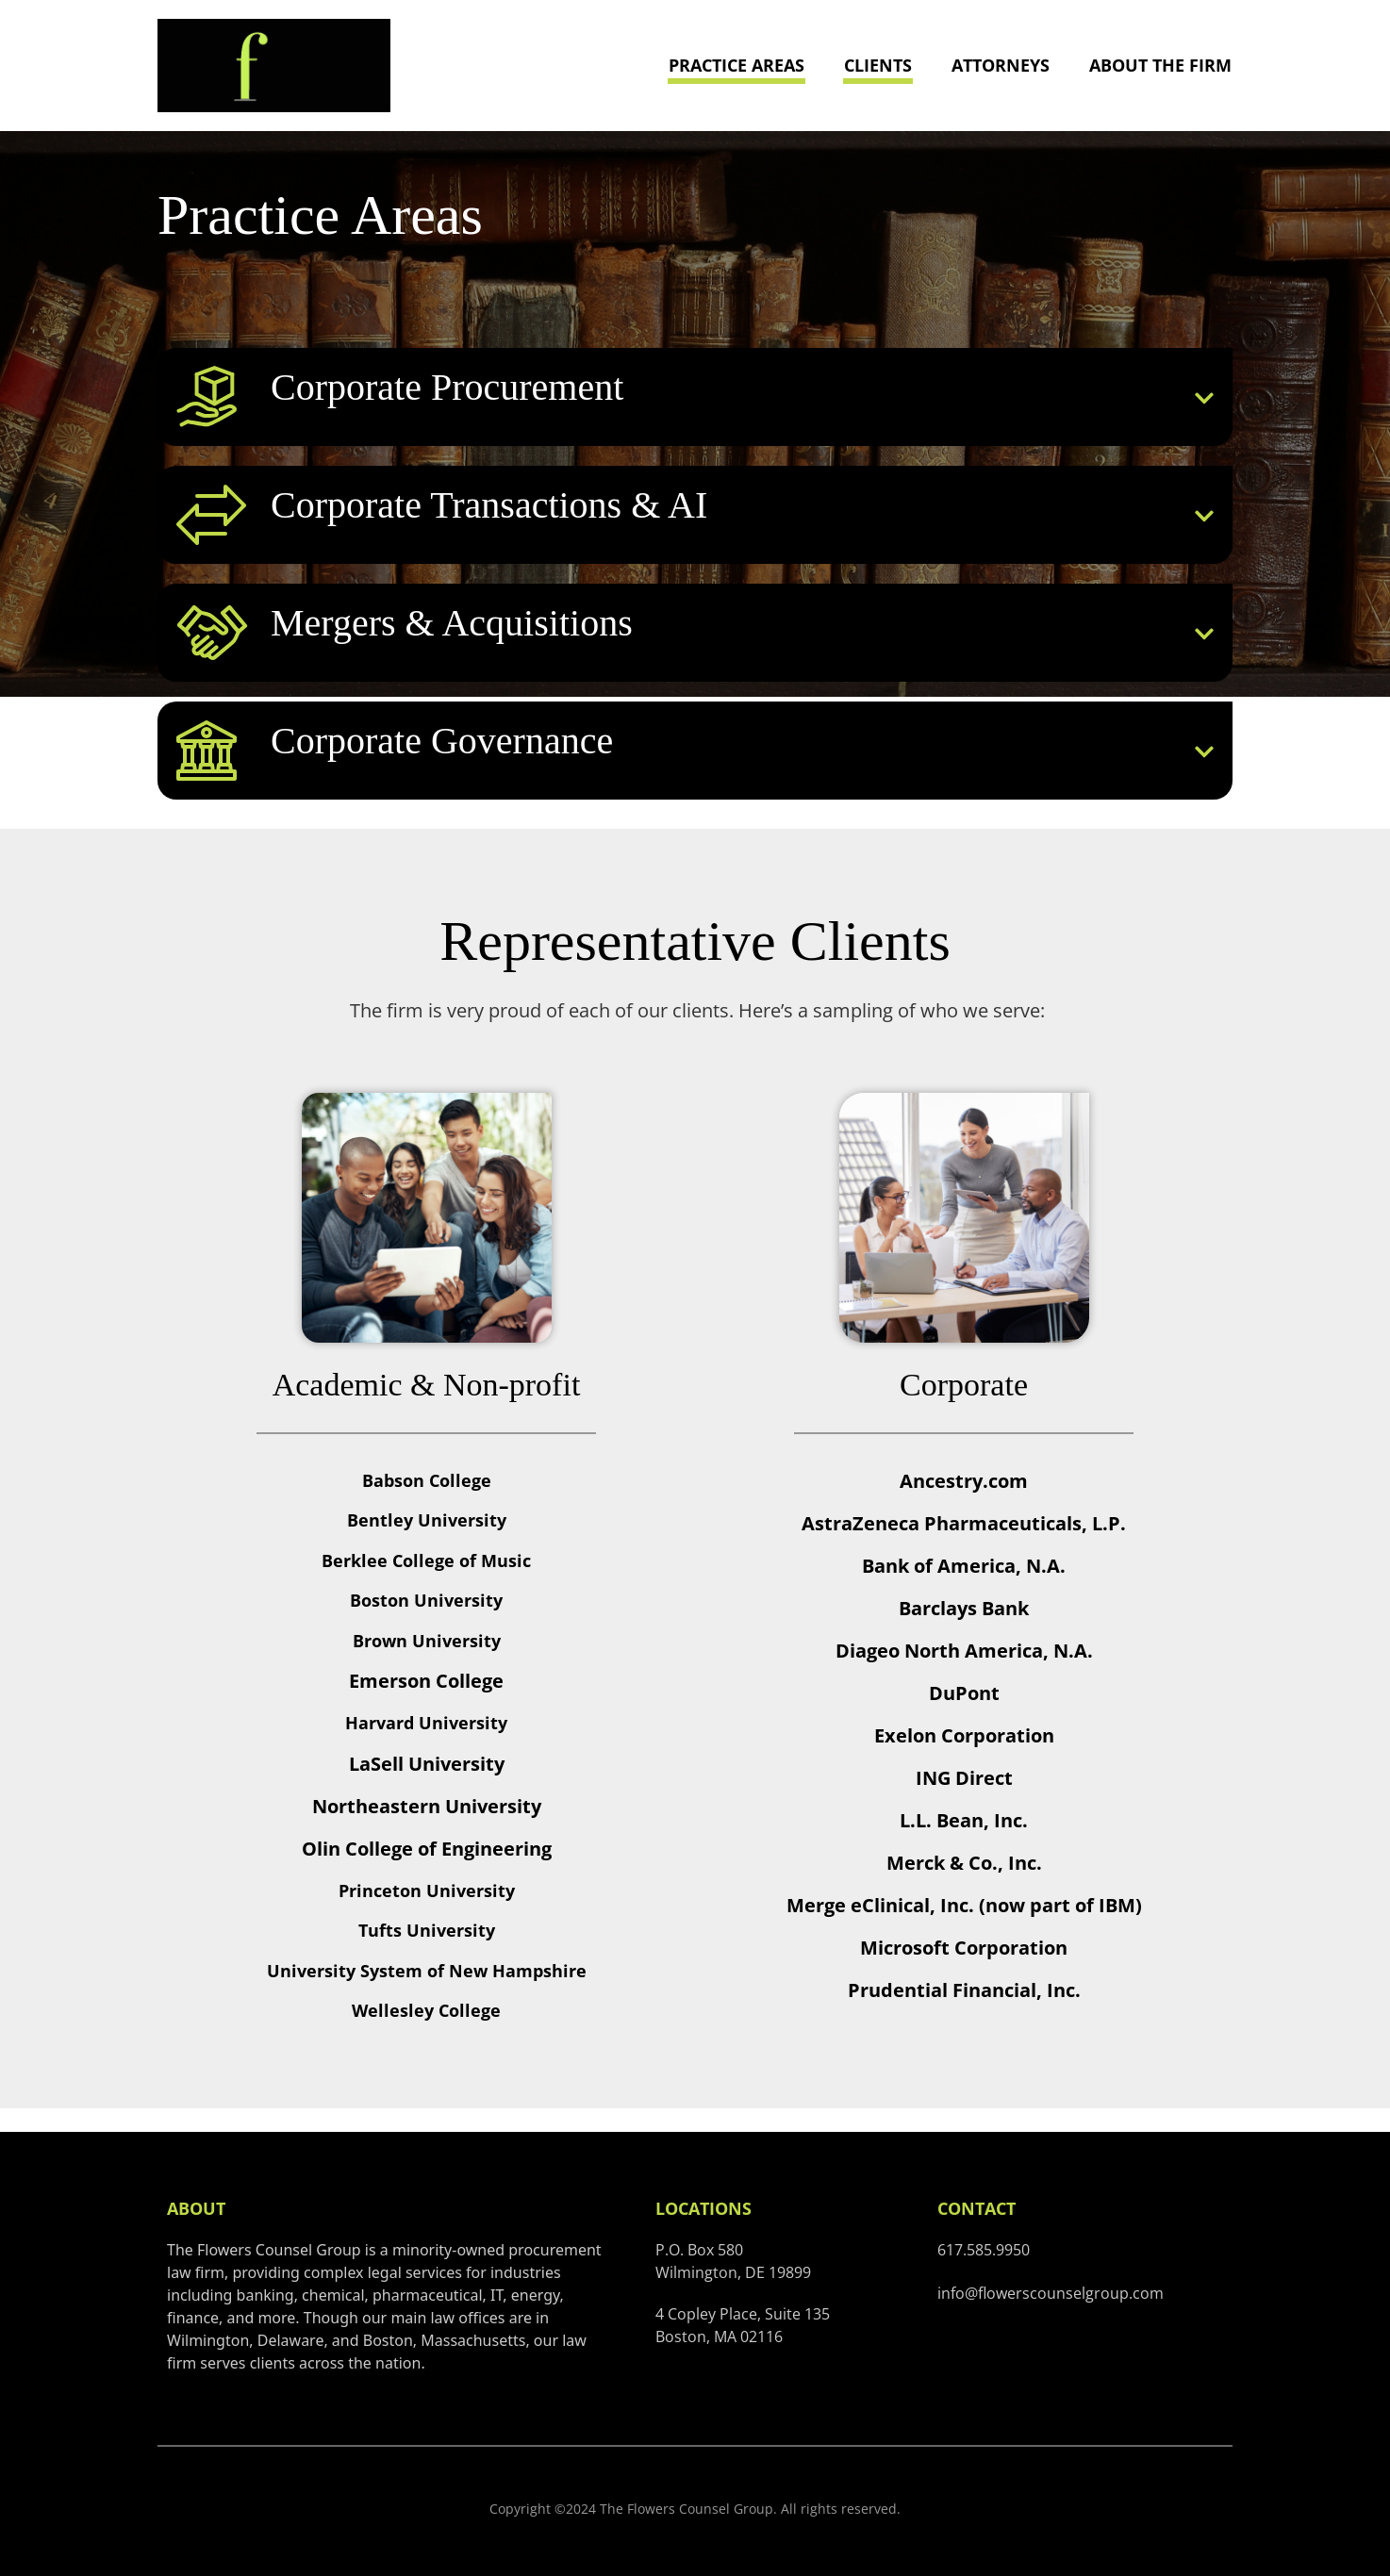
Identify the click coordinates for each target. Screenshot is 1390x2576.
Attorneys (1000, 65)
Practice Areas (736, 65)
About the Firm (1160, 65)
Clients (878, 65)
